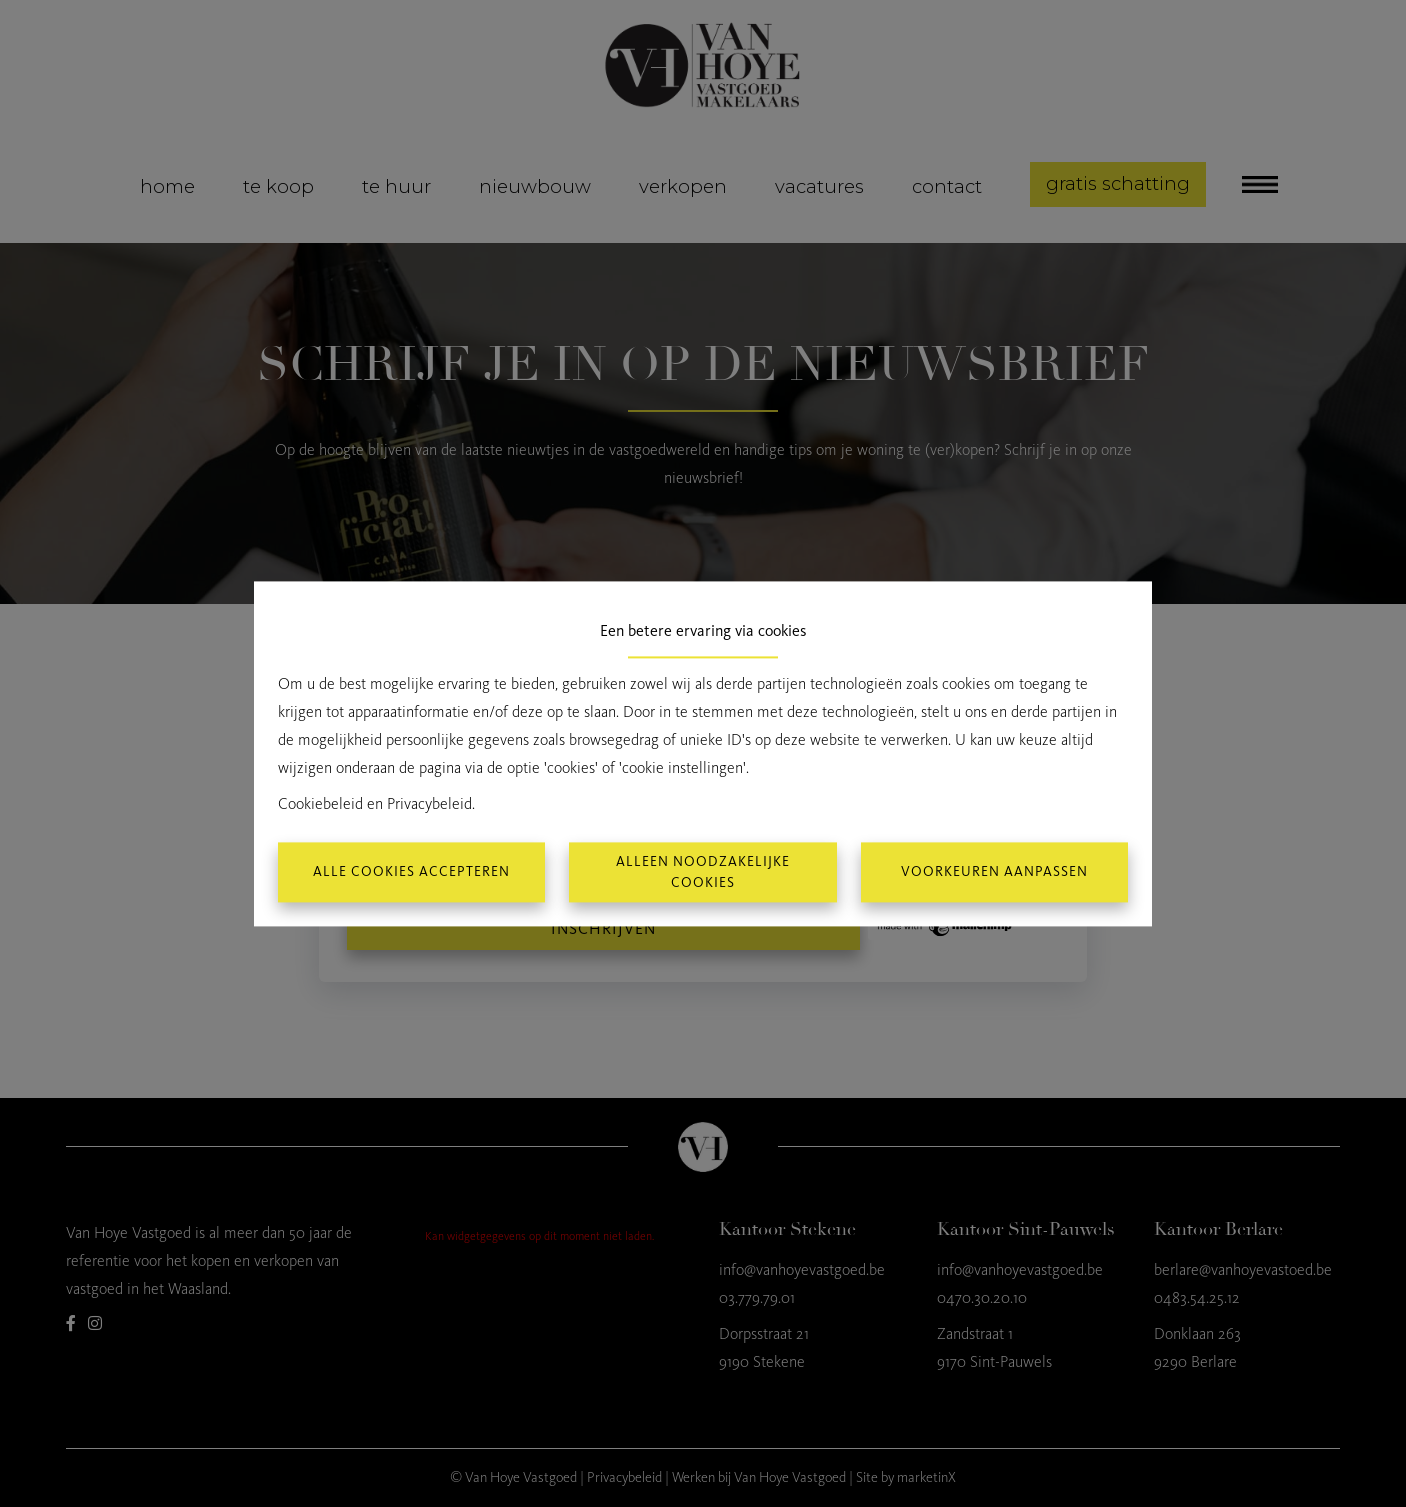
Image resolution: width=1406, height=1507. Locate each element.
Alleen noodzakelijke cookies (703, 872)
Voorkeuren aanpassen (994, 872)
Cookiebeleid (320, 803)
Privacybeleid (429, 803)
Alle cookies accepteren (411, 872)
